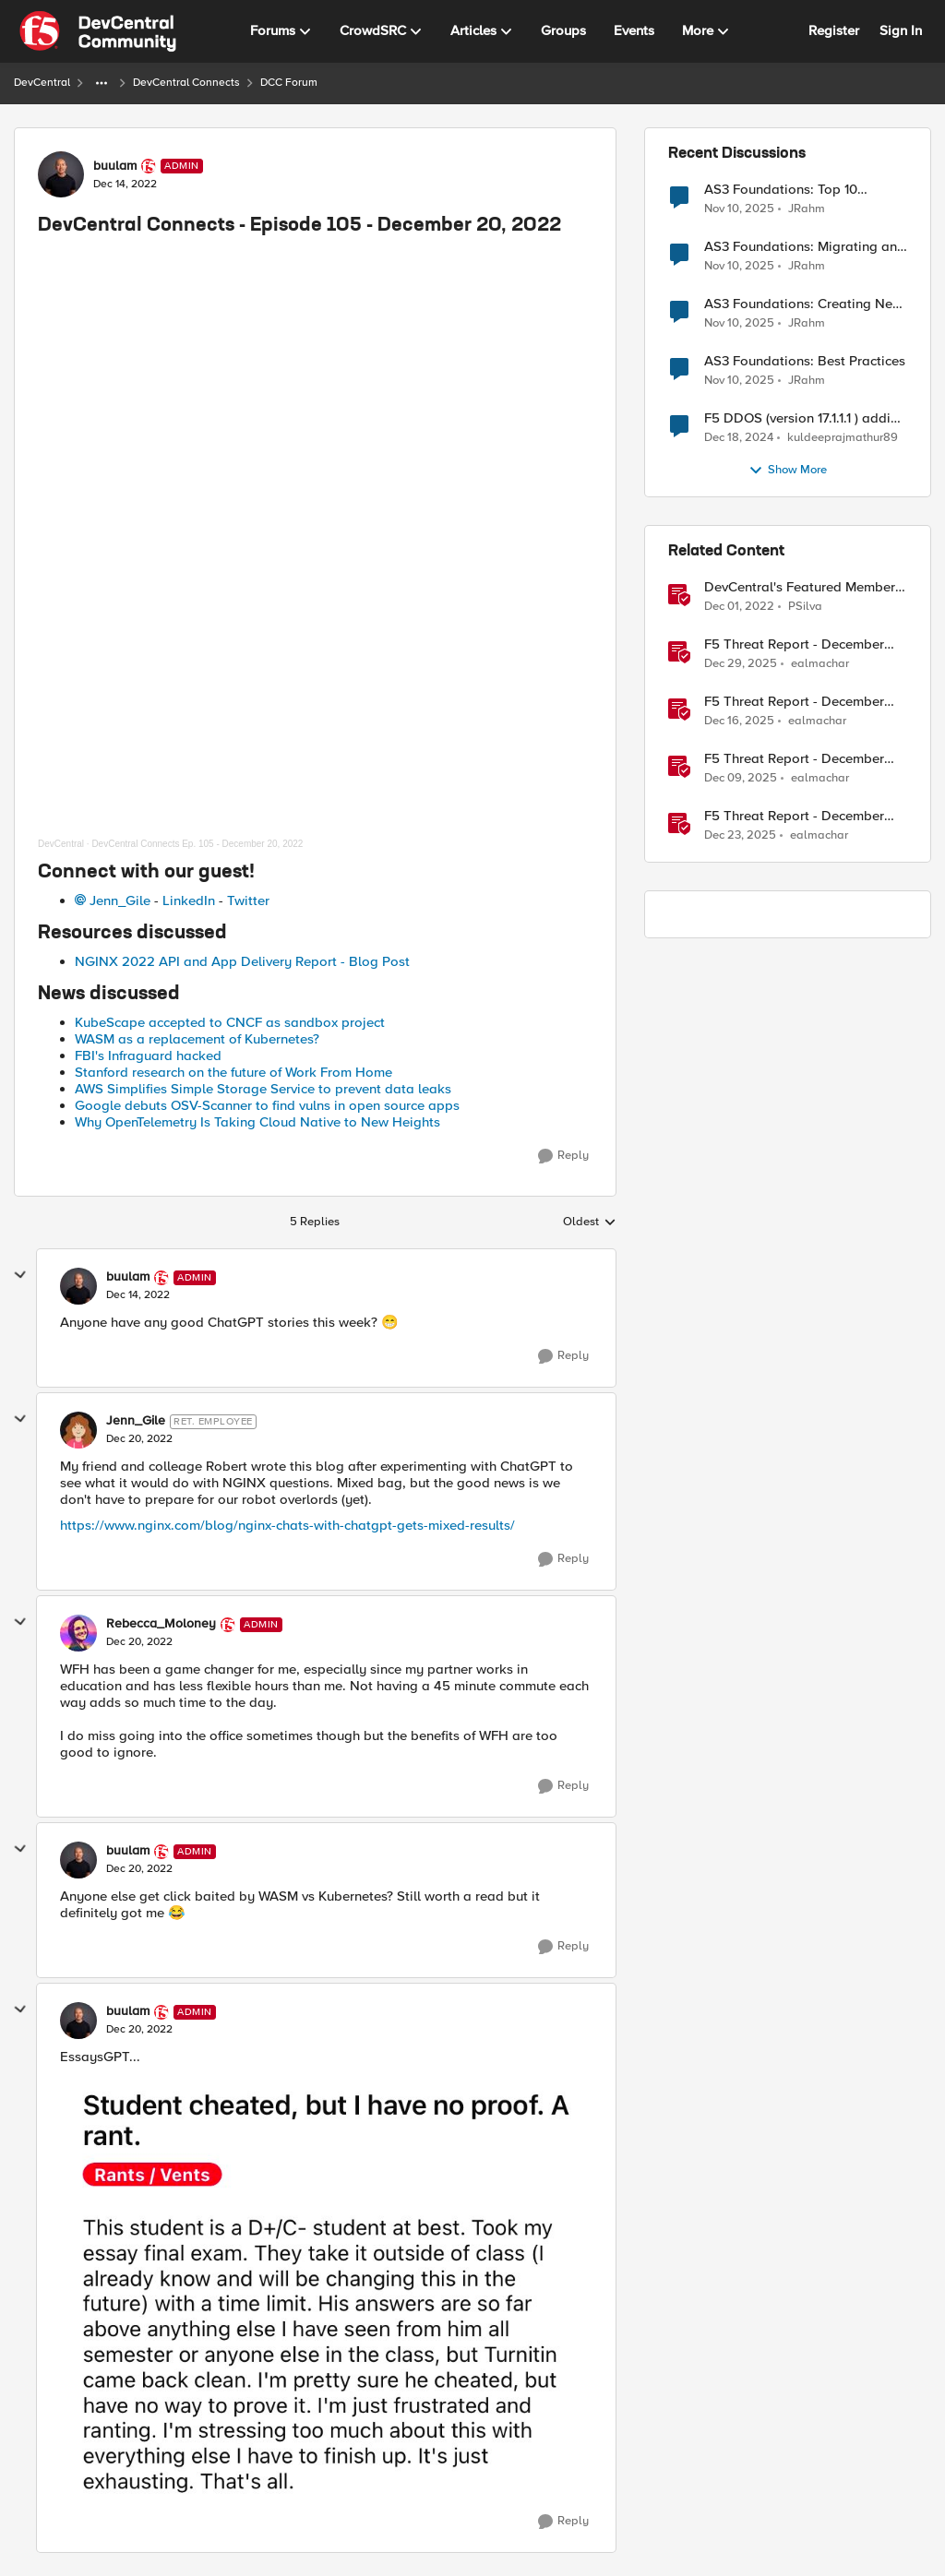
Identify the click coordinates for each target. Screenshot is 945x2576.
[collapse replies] (20, 1275)
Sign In (900, 30)
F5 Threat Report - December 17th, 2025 (794, 702)
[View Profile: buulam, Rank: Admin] (61, 174)
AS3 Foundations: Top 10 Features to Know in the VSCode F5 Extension (804, 189)
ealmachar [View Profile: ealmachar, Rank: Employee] (820, 664)
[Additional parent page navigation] (101, 83)
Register (833, 30)
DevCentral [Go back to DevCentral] (42, 82)
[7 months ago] (739, 721)
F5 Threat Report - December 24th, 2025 (794, 816)
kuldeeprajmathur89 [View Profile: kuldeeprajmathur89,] (842, 438)
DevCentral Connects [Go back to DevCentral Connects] (186, 82)
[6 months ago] (740, 664)
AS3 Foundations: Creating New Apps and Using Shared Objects (803, 304)
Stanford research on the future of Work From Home (233, 1072)
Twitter (248, 900)
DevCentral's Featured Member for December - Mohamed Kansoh (799, 587)
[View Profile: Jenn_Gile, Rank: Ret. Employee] (78, 1430)
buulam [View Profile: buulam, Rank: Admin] (115, 166)
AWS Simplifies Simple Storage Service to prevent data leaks (263, 1088)
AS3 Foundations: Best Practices (804, 361)
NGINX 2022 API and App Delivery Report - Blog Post (242, 961)
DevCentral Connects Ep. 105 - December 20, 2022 (197, 844)
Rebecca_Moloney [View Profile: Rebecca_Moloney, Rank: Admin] (161, 1623)
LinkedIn (188, 900)
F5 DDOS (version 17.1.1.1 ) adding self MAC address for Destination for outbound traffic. (805, 418)
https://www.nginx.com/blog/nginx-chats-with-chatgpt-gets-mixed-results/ (287, 1525)
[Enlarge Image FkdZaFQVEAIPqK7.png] (326, 2285)
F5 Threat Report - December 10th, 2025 (794, 759)
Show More (787, 470)
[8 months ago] (739, 208)
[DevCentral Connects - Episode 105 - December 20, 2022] (138, 1295)
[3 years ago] (739, 607)
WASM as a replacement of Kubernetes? (197, 1039)
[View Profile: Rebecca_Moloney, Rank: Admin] (78, 1633)
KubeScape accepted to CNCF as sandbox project (230, 1022)
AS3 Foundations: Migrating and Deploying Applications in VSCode (804, 247)
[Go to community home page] (98, 31)
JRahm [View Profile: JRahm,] (806, 208)
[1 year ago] (738, 438)
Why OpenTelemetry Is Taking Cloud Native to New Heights (257, 1122)
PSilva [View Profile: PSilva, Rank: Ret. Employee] (805, 607)
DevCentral (61, 844)
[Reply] (563, 1156)
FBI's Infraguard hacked (148, 1055)
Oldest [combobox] (589, 1222)
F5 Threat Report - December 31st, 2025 (794, 644)
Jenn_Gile (120, 900)
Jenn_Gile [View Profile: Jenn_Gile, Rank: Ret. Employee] (135, 1420)
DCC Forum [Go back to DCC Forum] (288, 82)
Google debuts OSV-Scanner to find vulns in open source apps (267, 1105)
